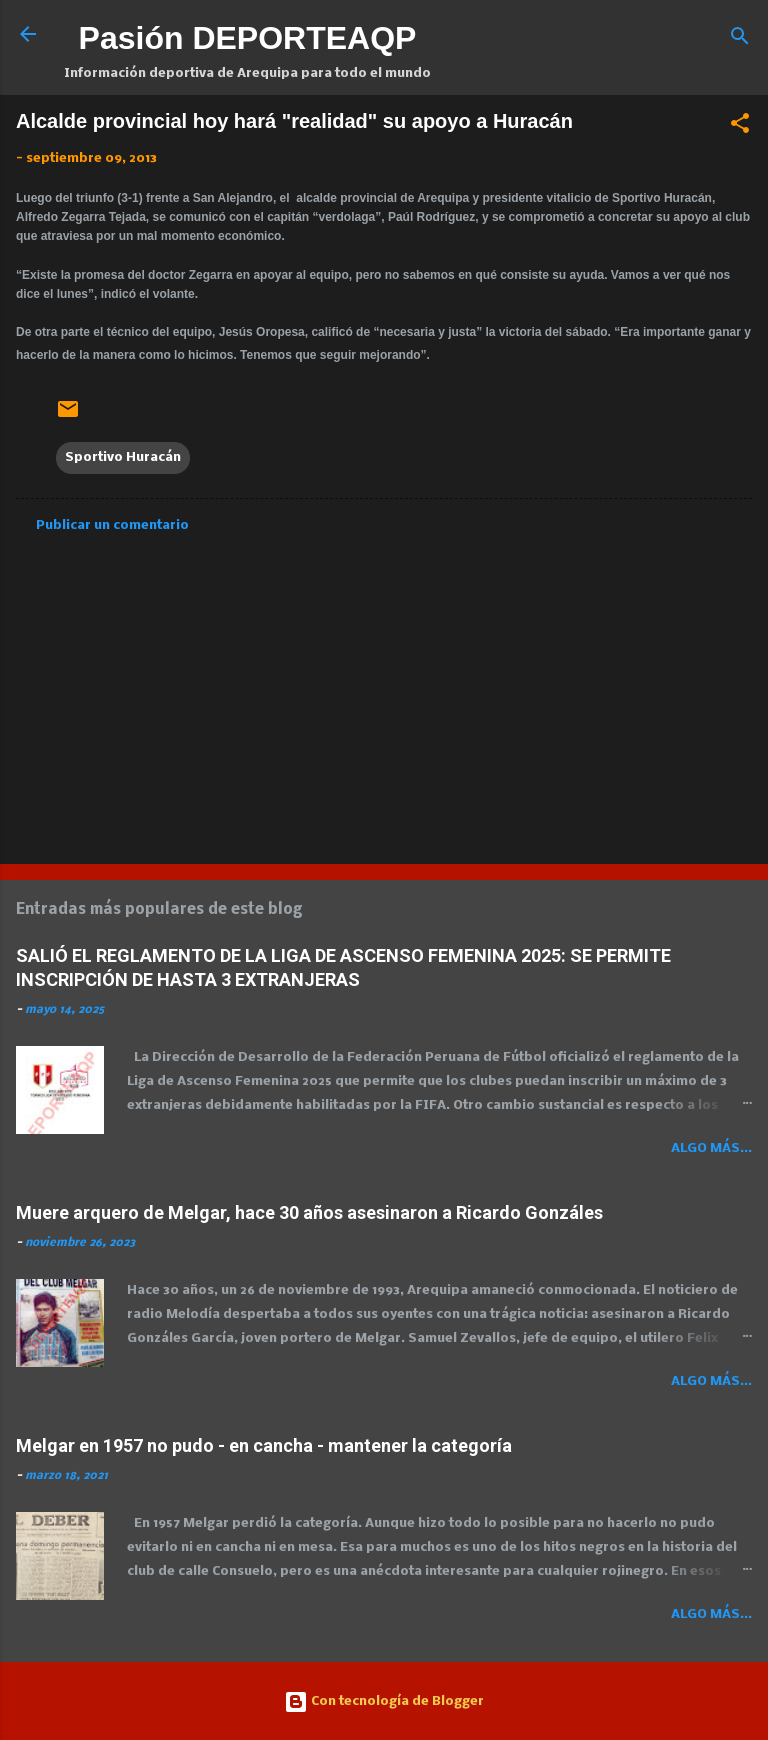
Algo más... (711, 1148)
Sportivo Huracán (123, 457)
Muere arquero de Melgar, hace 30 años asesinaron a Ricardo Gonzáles (309, 1212)
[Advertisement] (384, 692)
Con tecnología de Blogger (384, 1701)
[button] (740, 127)
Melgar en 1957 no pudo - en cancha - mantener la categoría (264, 1445)
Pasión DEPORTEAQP (248, 38)
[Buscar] (740, 40)
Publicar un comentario (112, 525)
